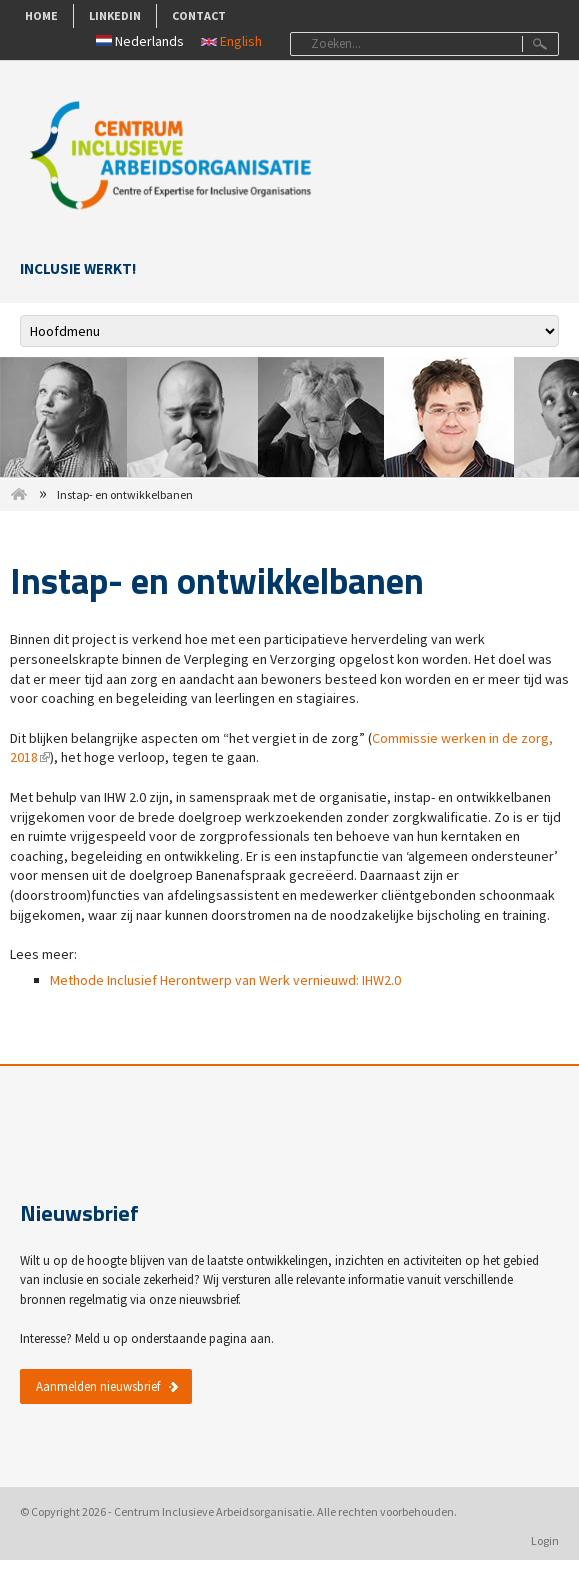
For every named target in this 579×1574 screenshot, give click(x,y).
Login (545, 1540)
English (231, 41)
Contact (199, 15)
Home (41, 15)
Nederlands (140, 41)
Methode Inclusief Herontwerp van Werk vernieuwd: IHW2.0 (225, 980)
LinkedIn (115, 15)
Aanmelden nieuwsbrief (98, 1386)
